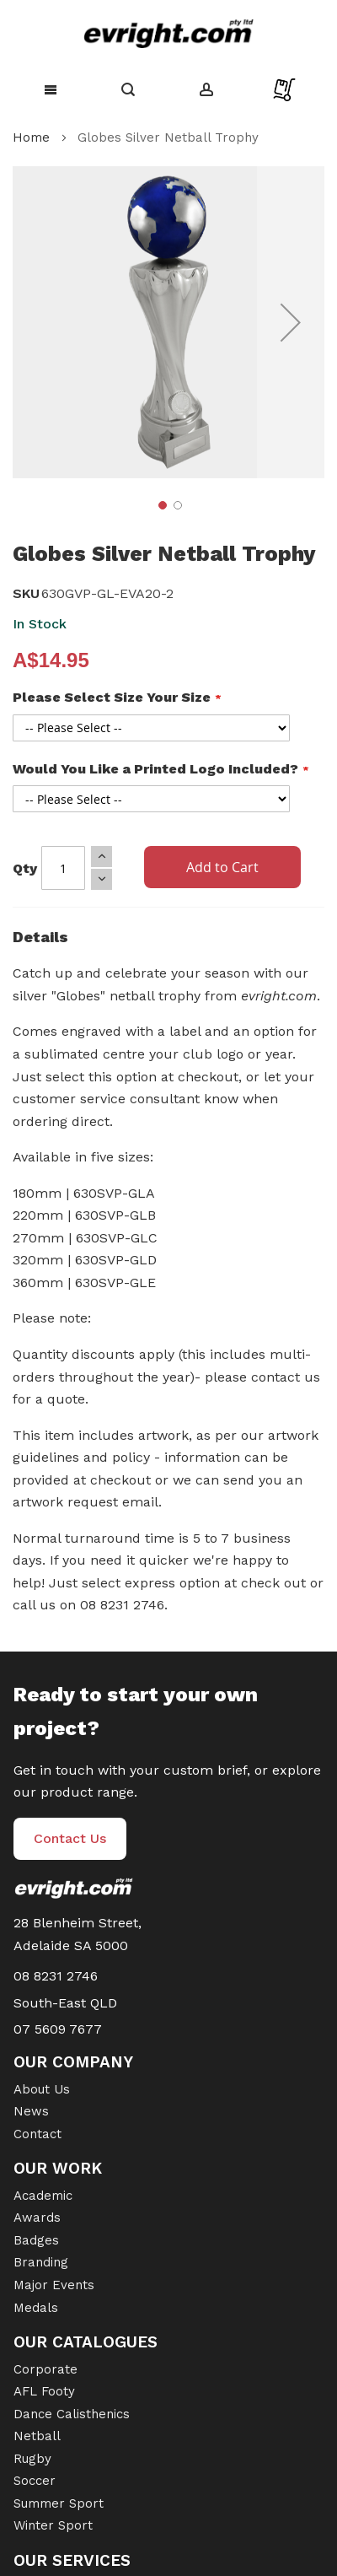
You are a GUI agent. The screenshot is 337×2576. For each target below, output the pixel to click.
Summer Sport (58, 2503)
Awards (37, 2217)
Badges (36, 2240)
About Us (41, 2089)
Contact (37, 2134)
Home (31, 137)
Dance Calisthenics (71, 2414)
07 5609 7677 (57, 2029)
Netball (37, 2436)
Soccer (34, 2480)
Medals (35, 2307)
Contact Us (70, 1838)
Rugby (32, 2458)
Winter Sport (53, 2525)
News (31, 2111)
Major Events (53, 2285)
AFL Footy (44, 2391)
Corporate (45, 2369)
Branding (40, 2262)
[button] (290, 322)
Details (40, 937)
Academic (42, 2195)
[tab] (168, 941)
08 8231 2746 (55, 1976)
